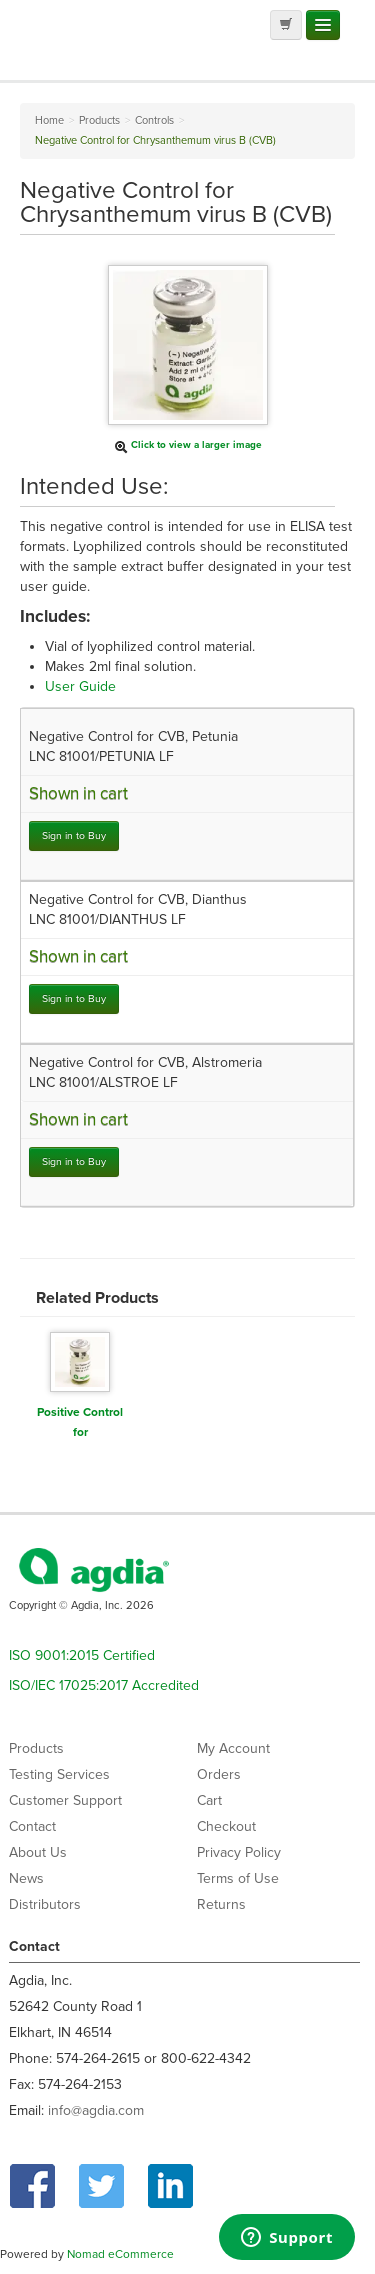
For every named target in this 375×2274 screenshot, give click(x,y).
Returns (221, 1904)
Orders (219, 1774)
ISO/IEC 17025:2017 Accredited (104, 1685)
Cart (209, 1800)
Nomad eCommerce (120, 2254)
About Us (38, 1852)
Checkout (226, 1826)
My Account (233, 1748)
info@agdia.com (96, 2110)
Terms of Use (238, 1878)
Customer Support (65, 1800)
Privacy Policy (239, 1852)
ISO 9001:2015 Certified (82, 1655)
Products (36, 1748)
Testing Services (59, 1774)
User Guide (80, 686)
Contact (32, 1826)
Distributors (45, 1904)
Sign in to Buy (74, 835)
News (26, 1878)
